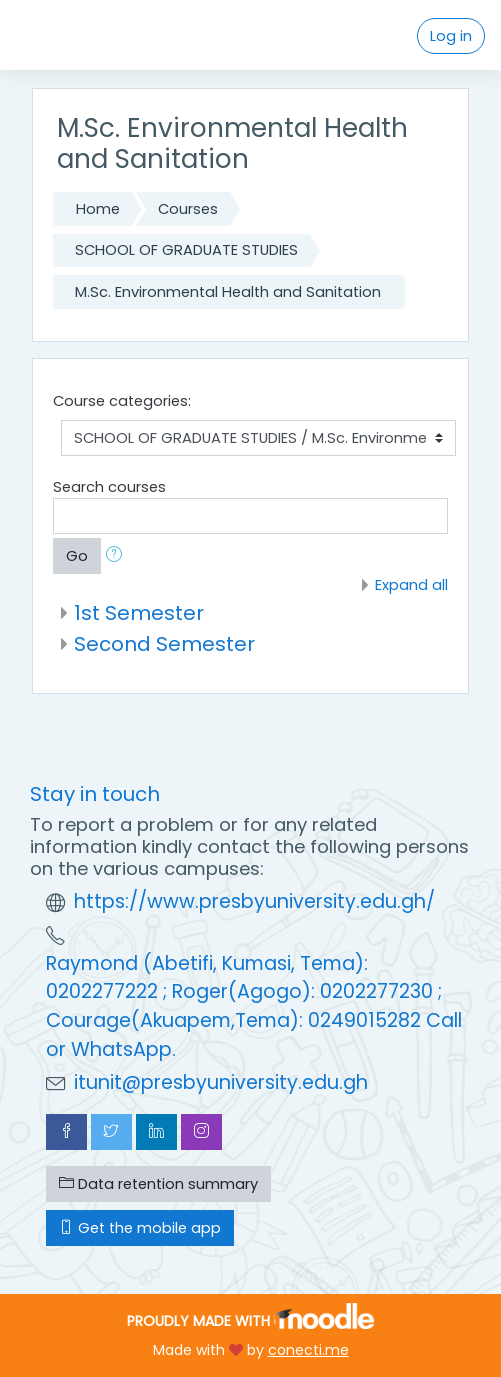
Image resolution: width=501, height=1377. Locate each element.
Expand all (411, 585)
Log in (451, 36)
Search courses (109, 487)
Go (77, 556)
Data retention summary (158, 1184)
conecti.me (308, 1350)
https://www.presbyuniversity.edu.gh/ (254, 901)
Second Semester (164, 644)
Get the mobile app (140, 1228)
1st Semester (139, 613)
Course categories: (122, 401)
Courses (188, 209)
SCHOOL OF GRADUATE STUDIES (186, 250)
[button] (118, 556)
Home (98, 209)
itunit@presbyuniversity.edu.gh (221, 1082)
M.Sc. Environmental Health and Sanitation (228, 292)
